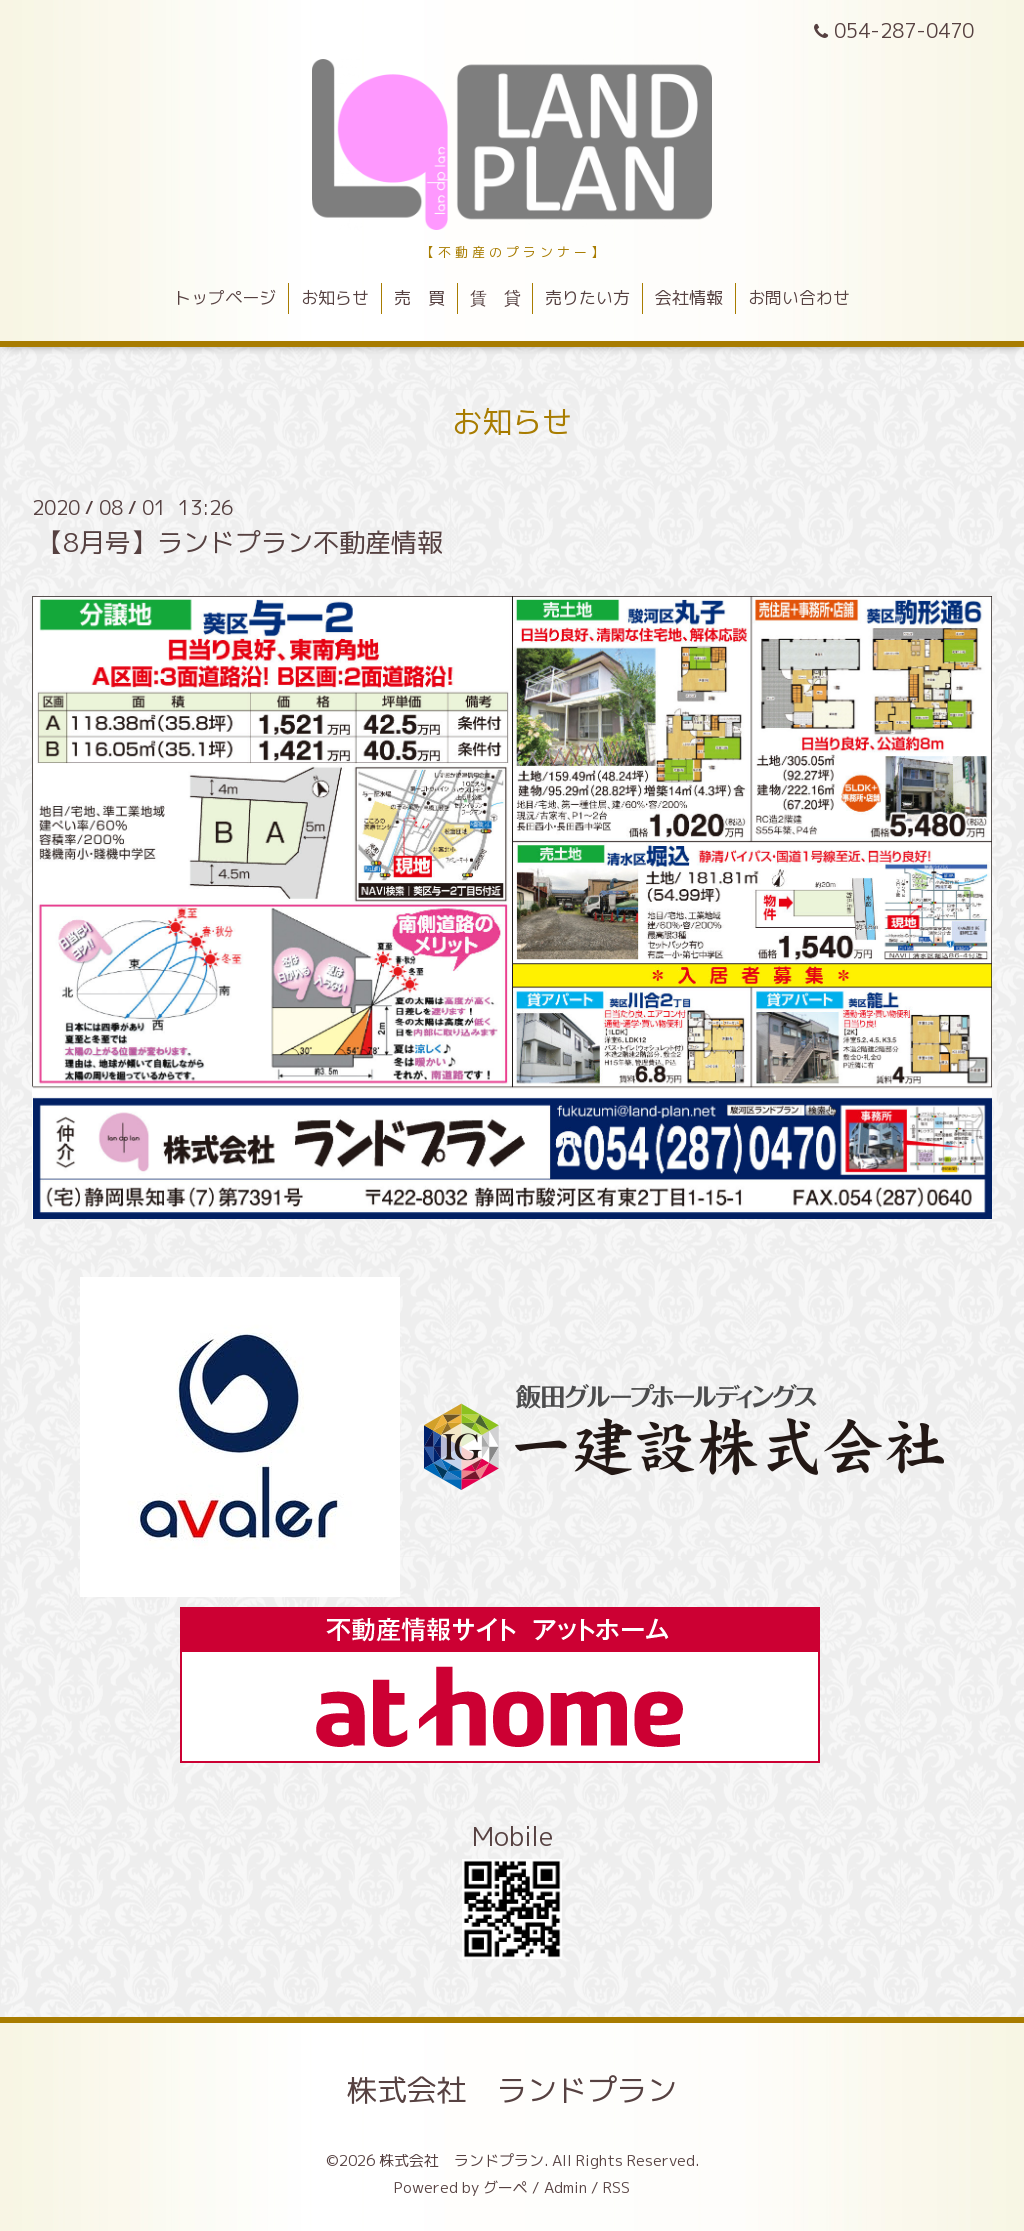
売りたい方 (587, 297)
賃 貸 (495, 297)
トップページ (225, 297)
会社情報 (689, 297)
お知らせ (335, 297)
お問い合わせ (799, 297)
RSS (616, 2187)
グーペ (505, 2187)
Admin (565, 2187)
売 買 (419, 297)
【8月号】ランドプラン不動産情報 (240, 542)
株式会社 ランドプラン (512, 2090)
